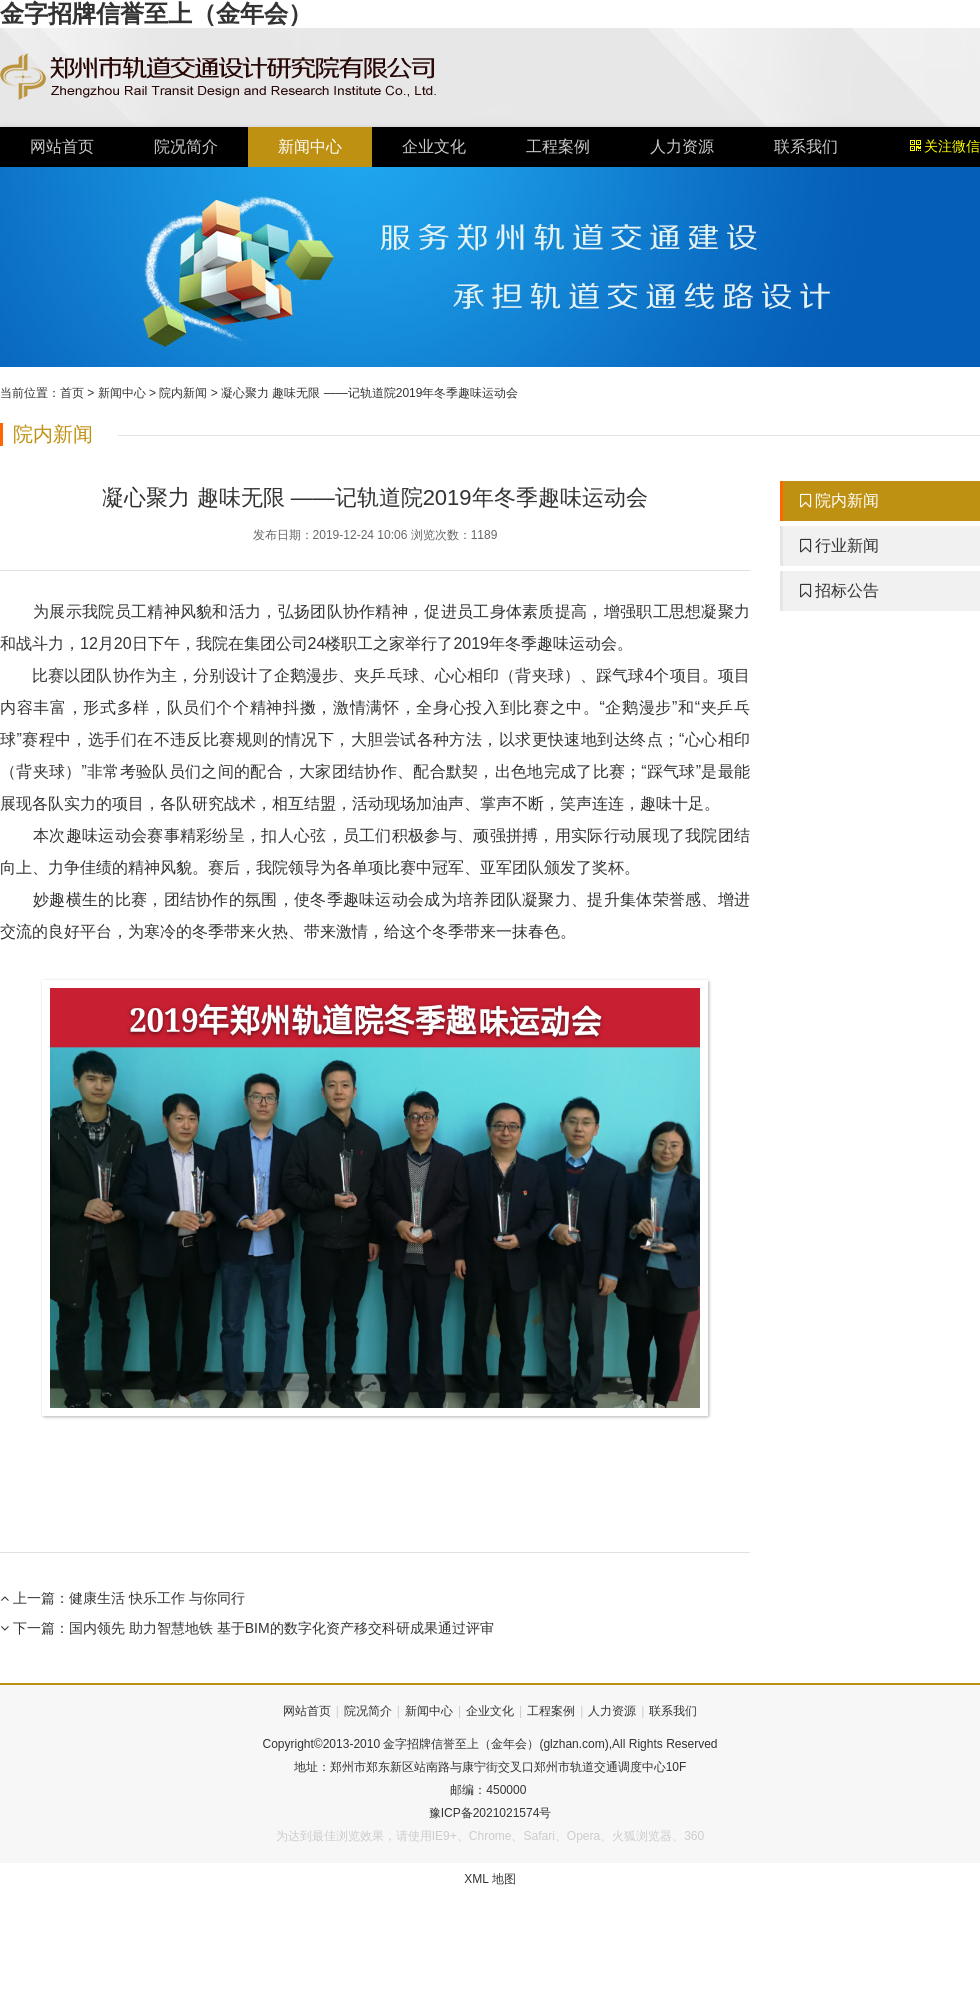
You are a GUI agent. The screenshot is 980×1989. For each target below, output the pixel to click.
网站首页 (62, 146)
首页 (72, 393)
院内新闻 (183, 393)
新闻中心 (310, 146)
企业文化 (434, 146)
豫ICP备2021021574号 (490, 1813)
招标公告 (839, 590)
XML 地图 (490, 1879)
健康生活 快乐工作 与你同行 (157, 1598)
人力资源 (682, 146)
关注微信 (945, 146)
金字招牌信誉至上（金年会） (156, 13)
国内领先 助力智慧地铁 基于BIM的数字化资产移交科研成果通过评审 (281, 1628)
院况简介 (186, 146)
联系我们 (806, 146)
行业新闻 (839, 545)
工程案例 (558, 146)
